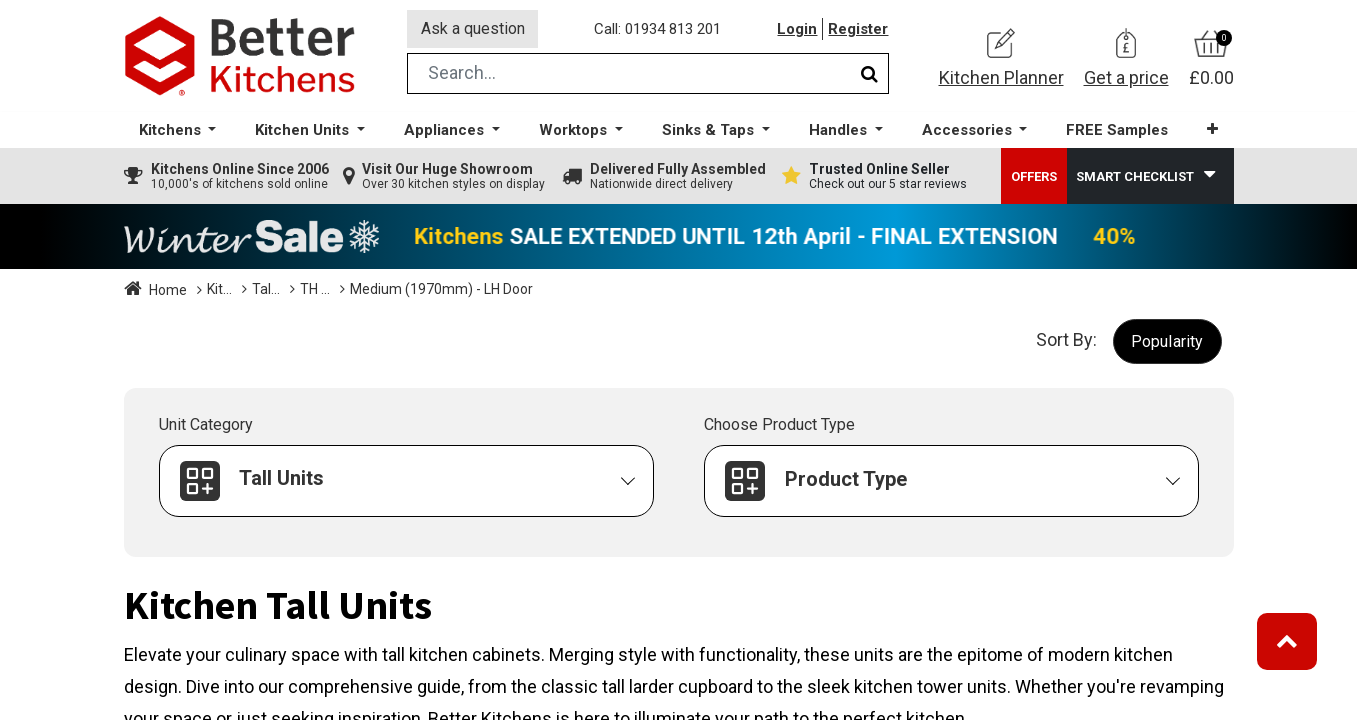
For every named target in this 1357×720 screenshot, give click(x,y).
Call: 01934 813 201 (658, 29)
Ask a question (473, 28)
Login (798, 29)
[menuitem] (1117, 130)
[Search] (869, 73)
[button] (1212, 129)
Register (859, 29)
